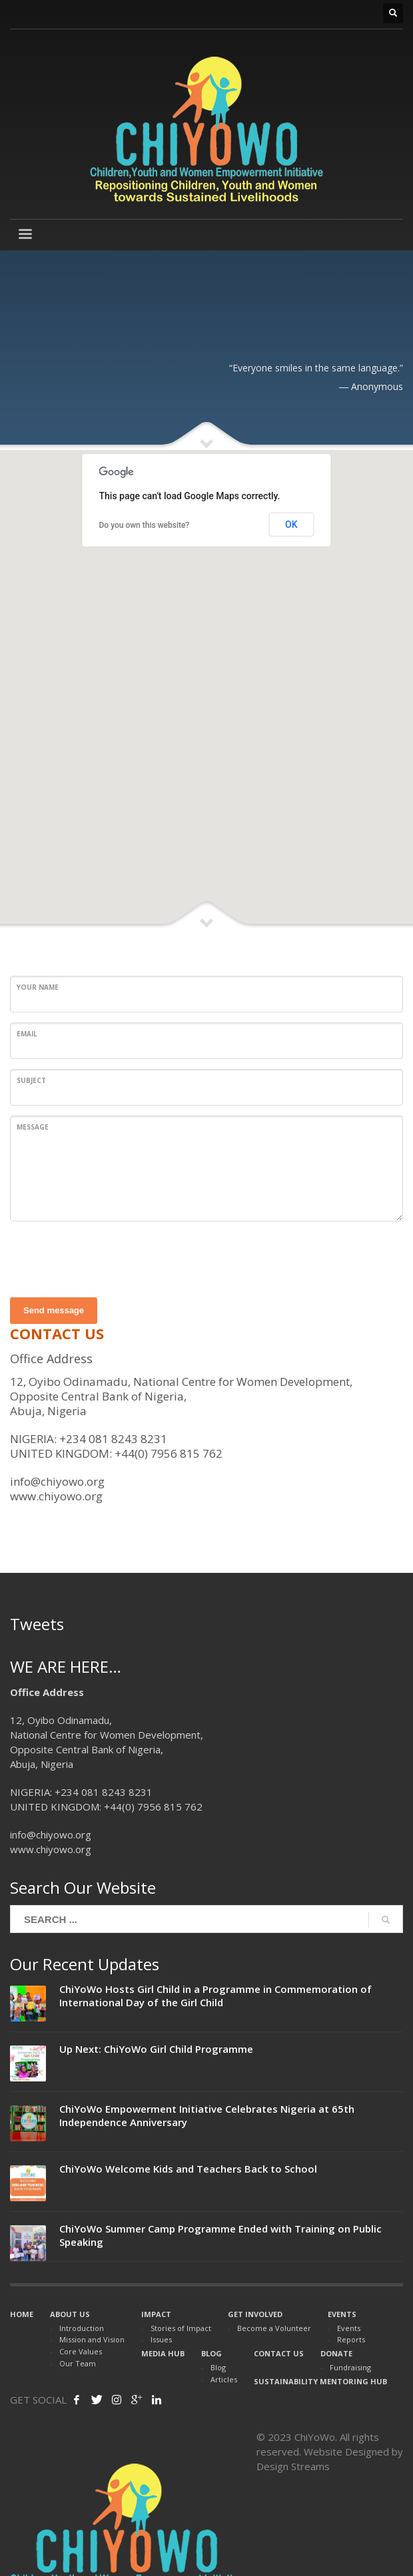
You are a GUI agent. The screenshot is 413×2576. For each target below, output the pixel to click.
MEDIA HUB (163, 2353)
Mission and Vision (92, 2339)
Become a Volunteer (274, 2328)
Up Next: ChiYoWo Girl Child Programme (156, 2048)
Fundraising (350, 2367)
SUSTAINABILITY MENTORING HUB (320, 2381)
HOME (21, 2314)
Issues (161, 2339)
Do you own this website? (144, 525)
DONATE (336, 2353)
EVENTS (342, 2314)
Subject (31, 1080)
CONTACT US (279, 2353)
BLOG (211, 2353)
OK (291, 524)
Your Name (38, 987)
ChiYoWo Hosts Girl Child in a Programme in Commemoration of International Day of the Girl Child (215, 1995)
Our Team (77, 2363)
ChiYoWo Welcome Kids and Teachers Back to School (188, 2168)
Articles (223, 2379)
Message (33, 1127)
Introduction (81, 2328)
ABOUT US (70, 2314)
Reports (351, 2339)
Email (27, 1033)
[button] (206, 682)
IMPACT (156, 2314)
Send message (53, 1310)
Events (348, 2328)
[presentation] (111, 1257)
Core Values (80, 2351)
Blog (218, 2367)
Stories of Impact (181, 2328)
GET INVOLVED (255, 2314)
